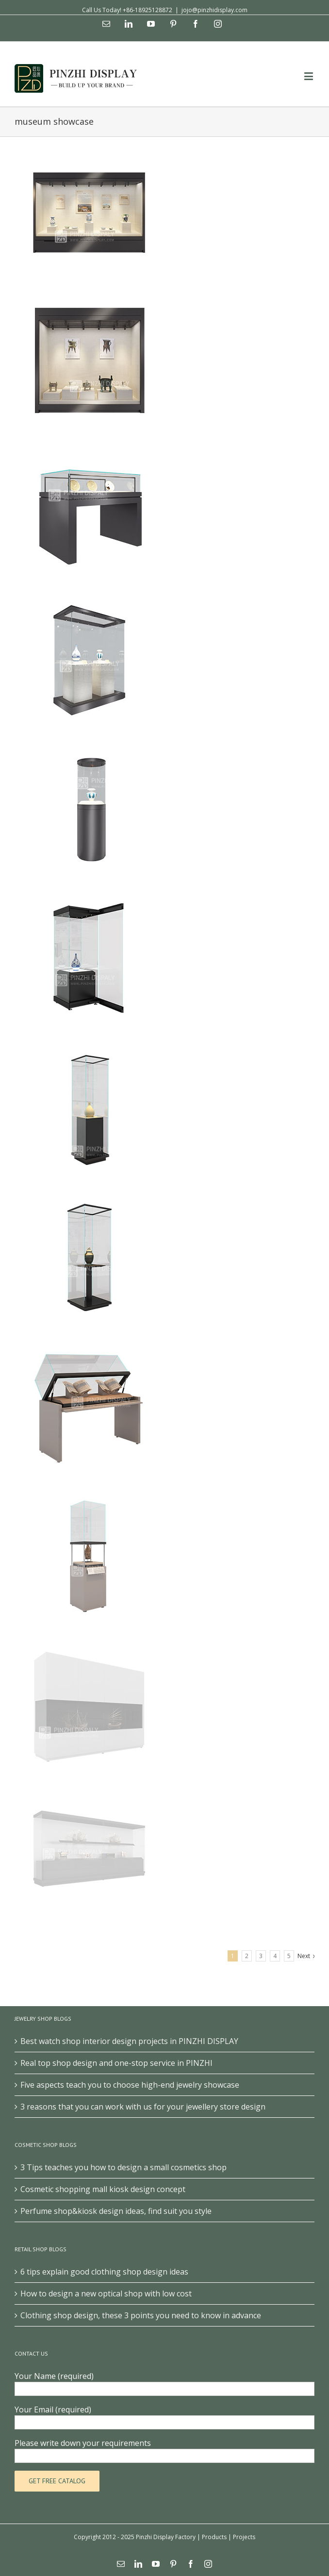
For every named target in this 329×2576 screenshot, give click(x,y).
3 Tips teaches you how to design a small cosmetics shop (123, 2167)
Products (214, 2537)
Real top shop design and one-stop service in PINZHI (116, 2063)
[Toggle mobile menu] (309, 76)
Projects (244, 2537)
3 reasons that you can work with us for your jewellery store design (142, 2106)
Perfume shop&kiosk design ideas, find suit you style (116, 2211)
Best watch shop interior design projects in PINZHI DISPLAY (129, 2041)
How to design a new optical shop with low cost (106, 2293)
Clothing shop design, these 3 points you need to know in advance (140, 2315)
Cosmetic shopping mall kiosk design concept (102, 2189)
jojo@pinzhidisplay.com (214, 10)
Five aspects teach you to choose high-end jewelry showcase (129, 2084)
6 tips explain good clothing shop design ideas (104, 2271)
